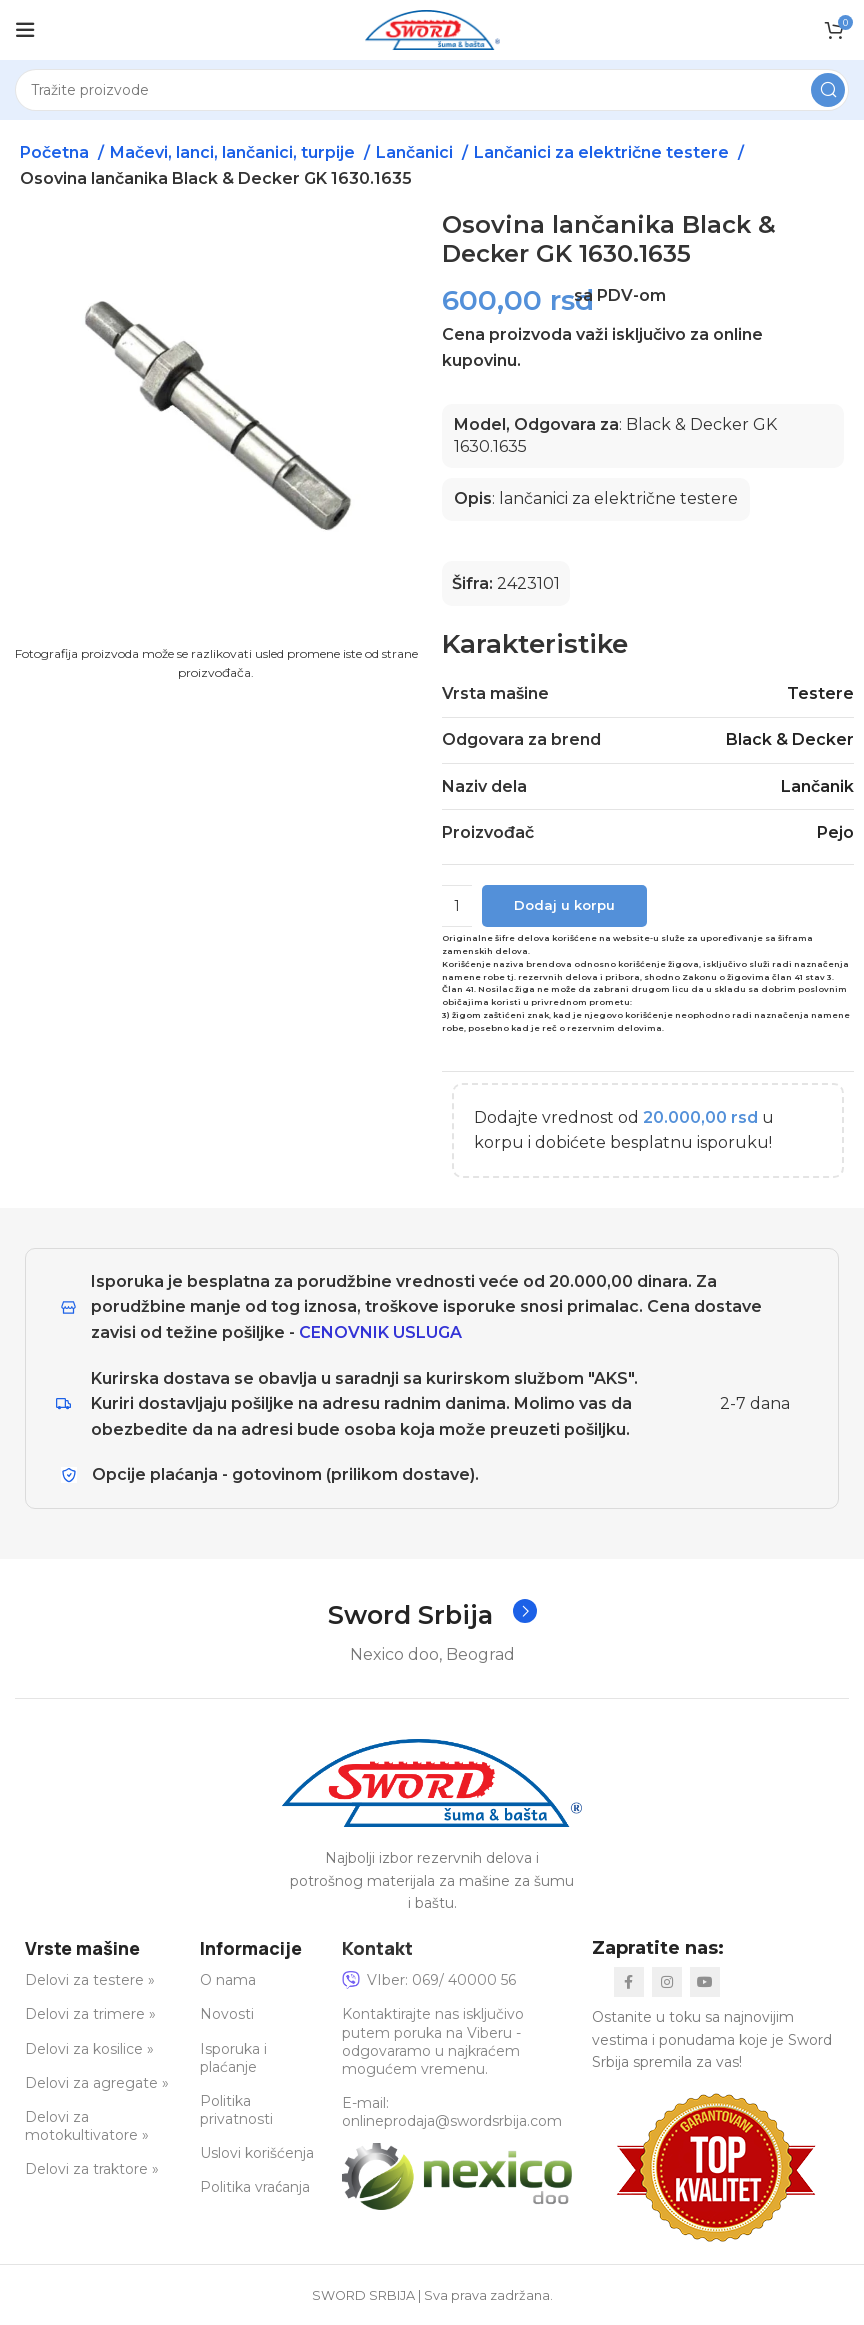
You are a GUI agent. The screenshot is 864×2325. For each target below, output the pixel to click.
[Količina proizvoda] (457, 906)
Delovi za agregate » (97, 2084)
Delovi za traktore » (92, 2170)
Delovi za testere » (90, 1981)
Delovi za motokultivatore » (87, 2127)
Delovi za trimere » (90, 2015)
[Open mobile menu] (25, 30)
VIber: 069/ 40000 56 (429, 1981)
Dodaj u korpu (564, 905)
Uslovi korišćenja (257, 2154)
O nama (228, 1981)
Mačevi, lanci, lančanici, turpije (234, 152)
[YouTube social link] (705, 1983)
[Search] (432, 90)
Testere (820, 693)
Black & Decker (790, 739)
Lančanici (416, 152)
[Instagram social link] (667, 1983)
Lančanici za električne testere (603, 152)
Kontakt (377, 1949)
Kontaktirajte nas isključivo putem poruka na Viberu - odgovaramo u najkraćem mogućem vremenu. (433, 2042)
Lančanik (817, 786)
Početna (56, 152)
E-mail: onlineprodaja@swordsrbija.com (452, 2113)
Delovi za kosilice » (89, 2049)
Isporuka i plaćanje (233, 2058)
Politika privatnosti (236, 2111)
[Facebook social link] (629, 1983)
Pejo (835, 832)
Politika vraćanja (255, 2188)
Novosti (227, 2015)
